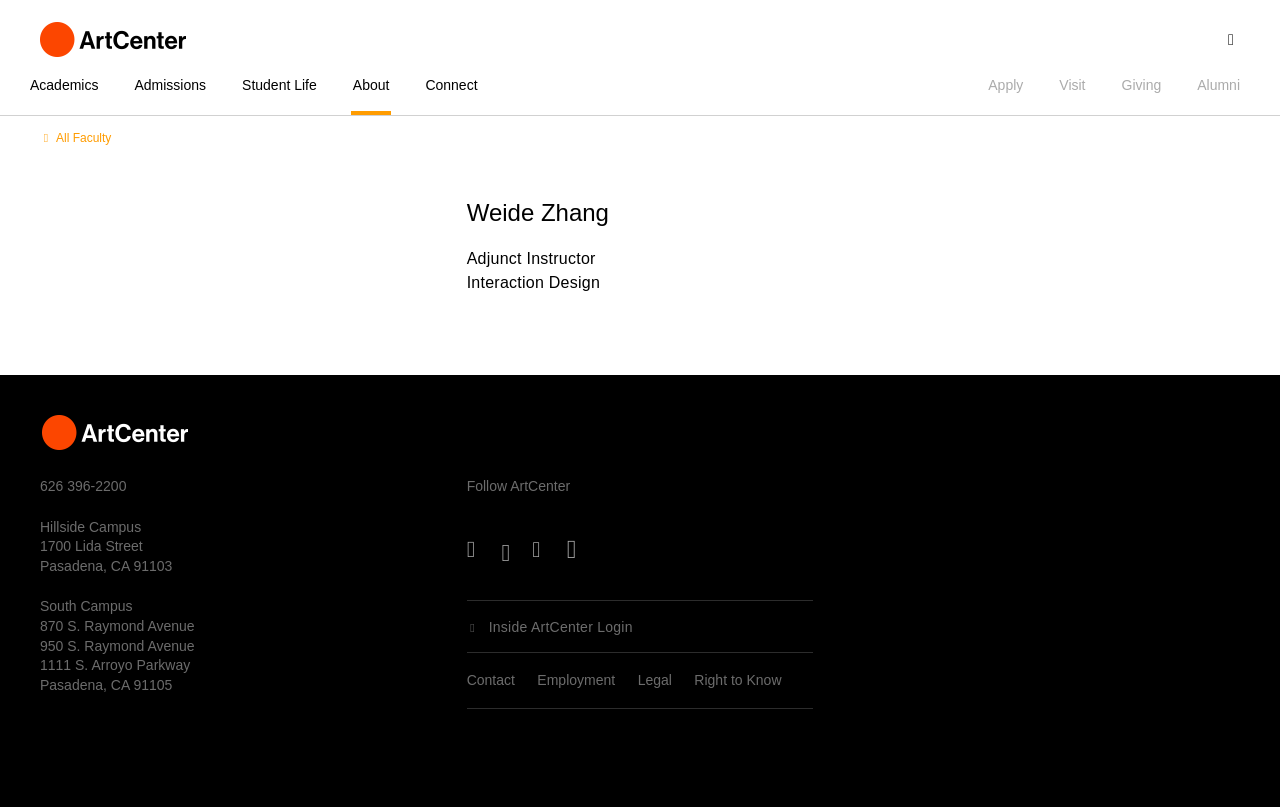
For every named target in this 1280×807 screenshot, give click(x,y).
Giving (1142, 85)
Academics (64, 85)
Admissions (170, 85)
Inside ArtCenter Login (561, 627)
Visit (1072, 85)
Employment (576, 680)
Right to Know (737, 680)
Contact (491, 680)
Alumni (1218, 85)
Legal (655, 680)
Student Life (279, 85)
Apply (1005, 85)
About (371, 85)
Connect (451, 85)
